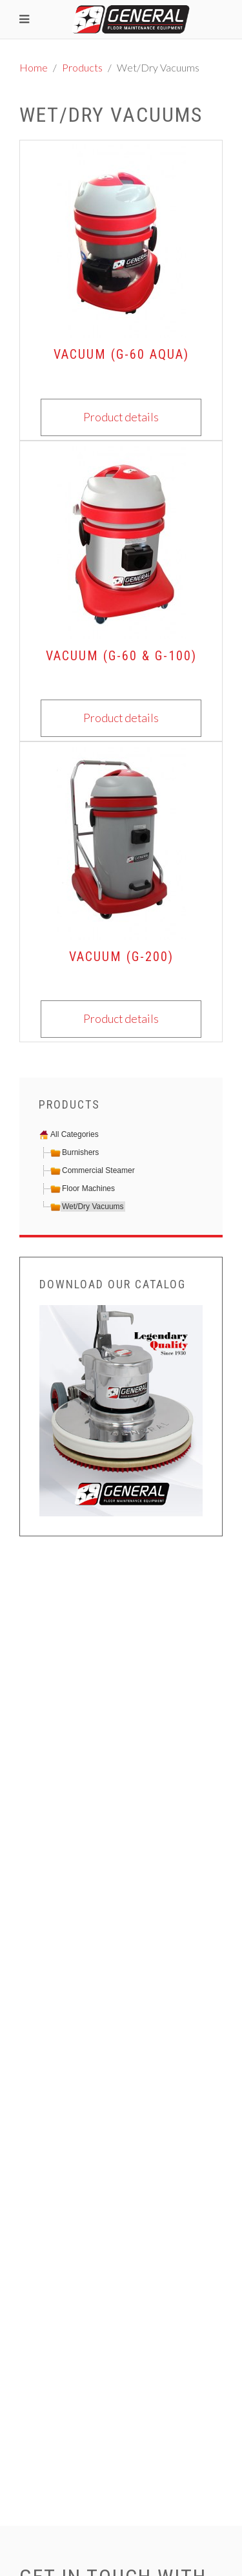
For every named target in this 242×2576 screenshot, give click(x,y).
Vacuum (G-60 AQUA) (121, 354)
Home (33, 67)
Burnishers (80, 1152)
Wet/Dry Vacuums (93, 1206)
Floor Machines (88, 1188)
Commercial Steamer (98, 1170)
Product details (121, 417)
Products (82, 67)
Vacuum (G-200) (121, 956)
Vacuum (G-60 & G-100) (121, 655)
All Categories (74, 1134)
